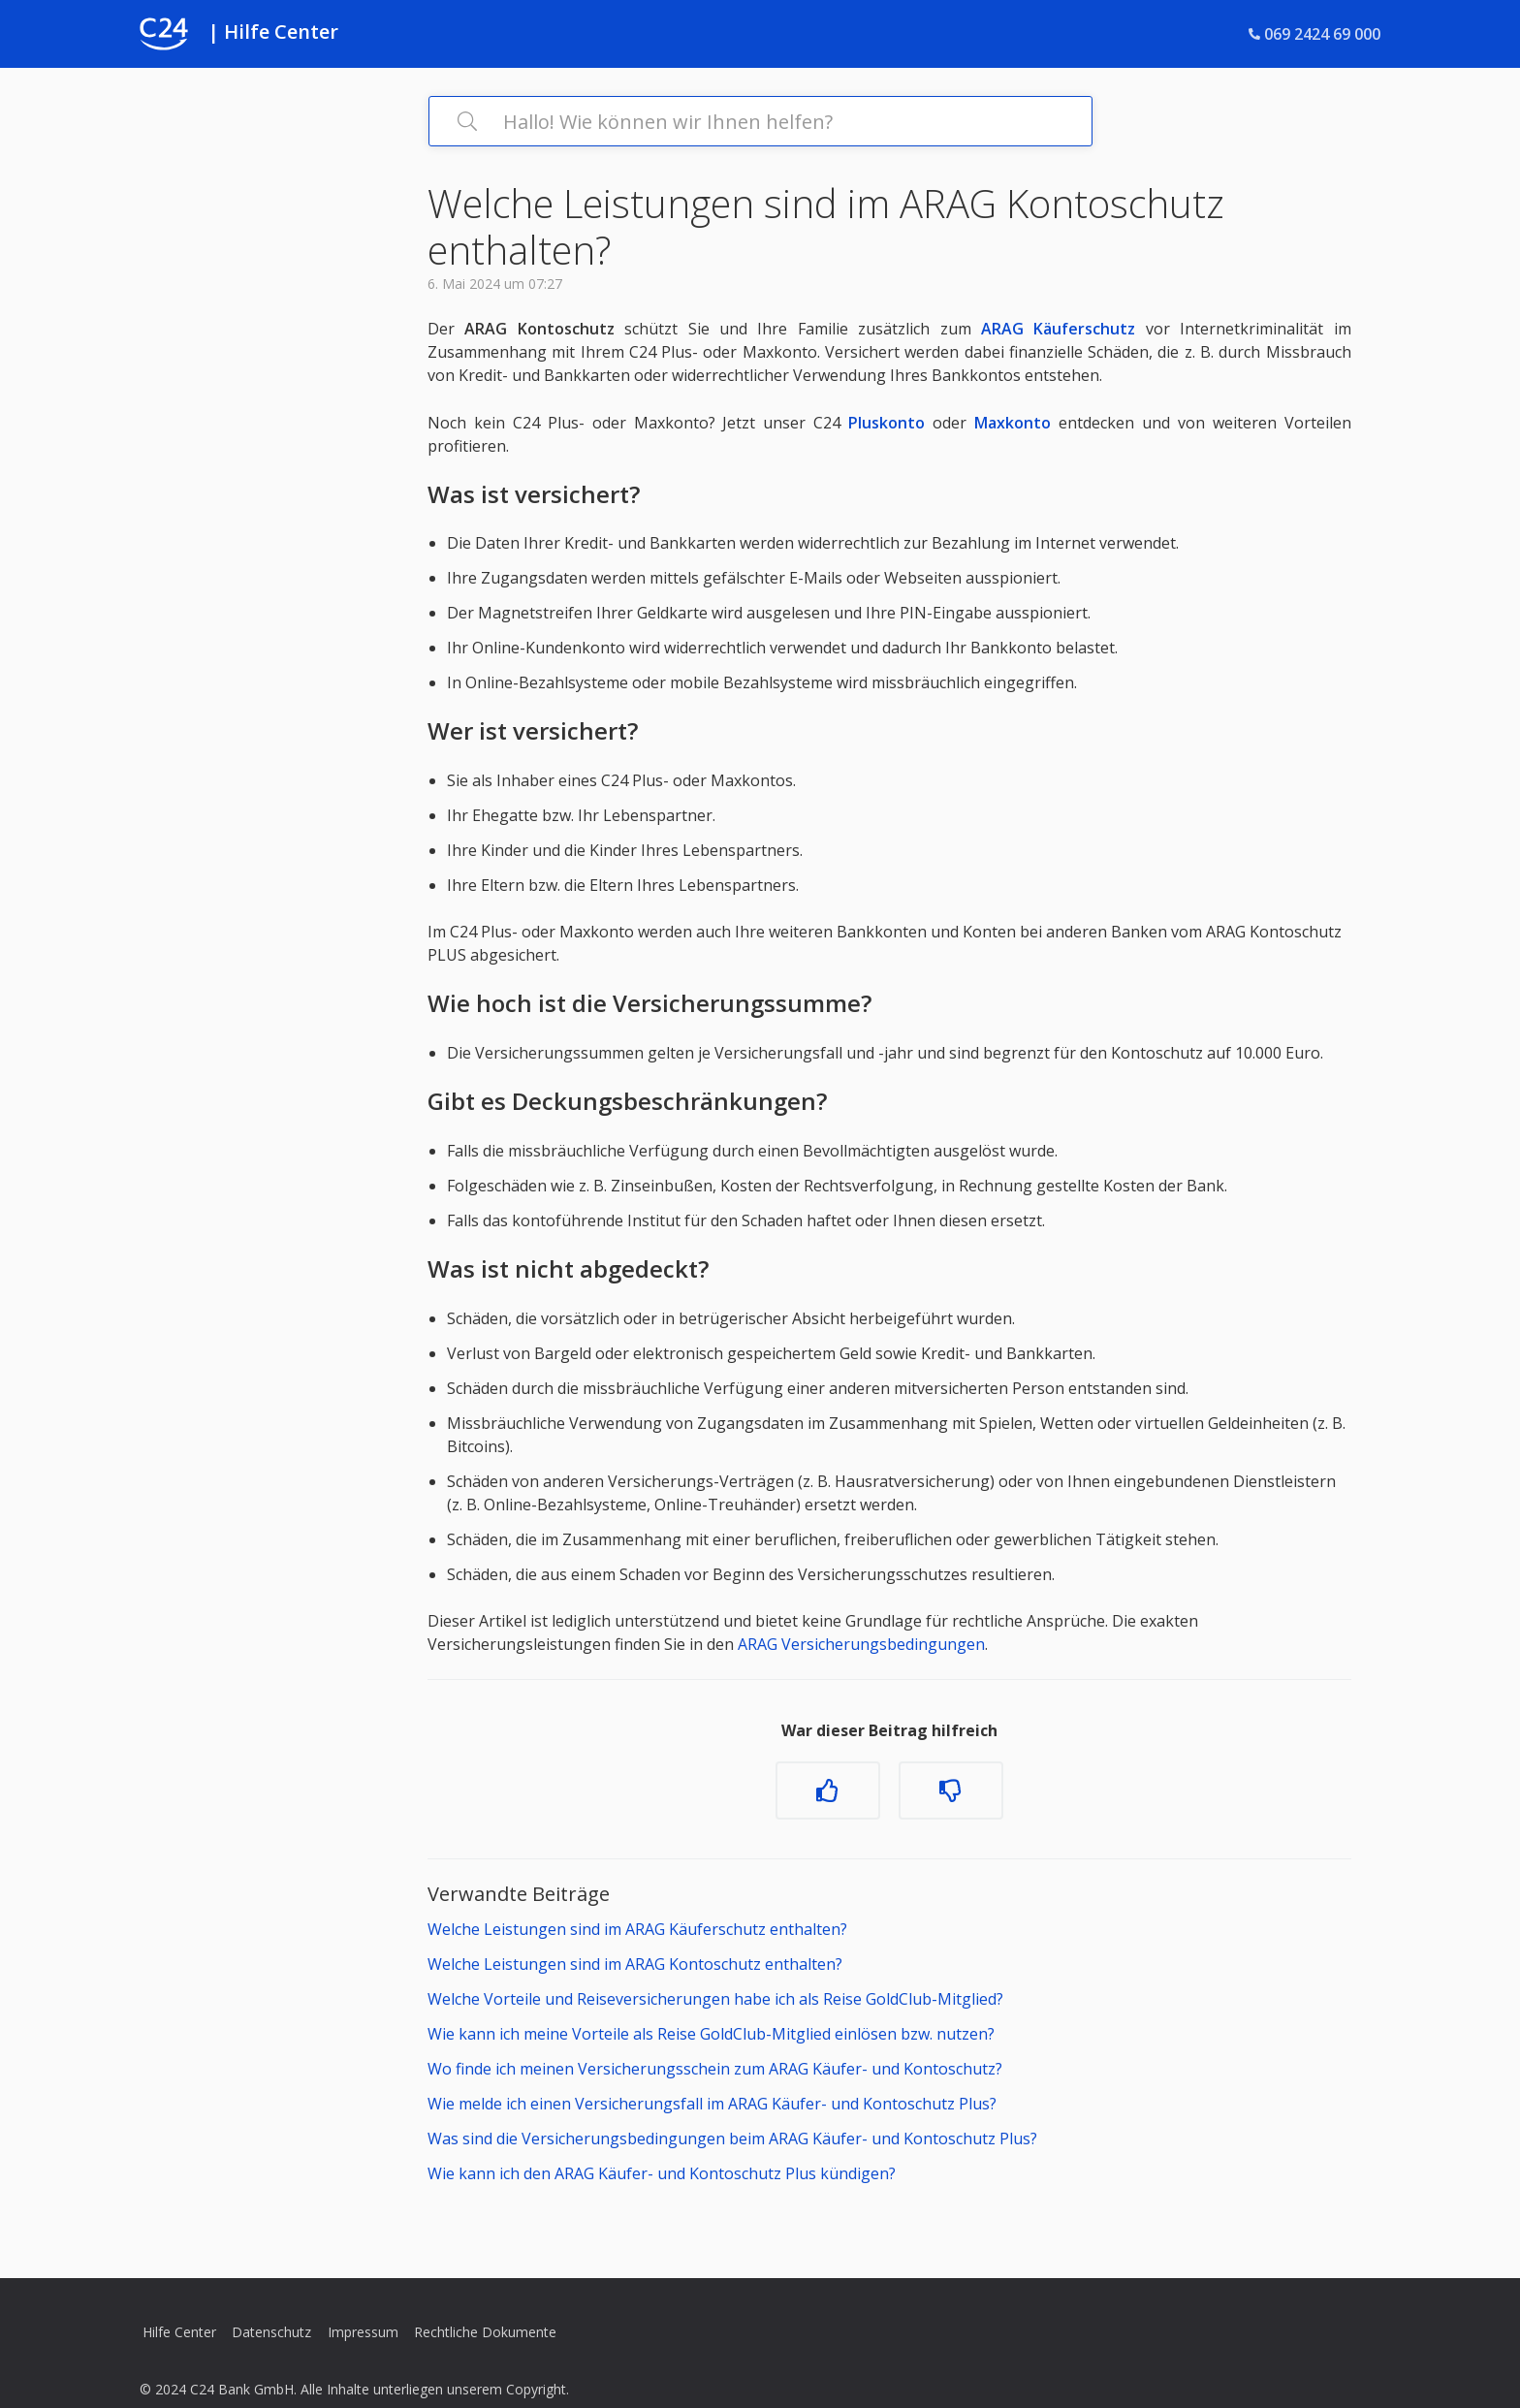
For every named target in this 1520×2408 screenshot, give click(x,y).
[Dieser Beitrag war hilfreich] (828, 1790)
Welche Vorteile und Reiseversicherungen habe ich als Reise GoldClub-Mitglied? (715, 1999)
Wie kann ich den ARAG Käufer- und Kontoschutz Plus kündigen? (662, 2173)
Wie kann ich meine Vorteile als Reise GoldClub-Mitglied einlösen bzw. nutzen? (711, 2033)
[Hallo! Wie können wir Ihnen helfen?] (760, 121)
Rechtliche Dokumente (485, 2332)
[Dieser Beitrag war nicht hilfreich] (951, 1790)
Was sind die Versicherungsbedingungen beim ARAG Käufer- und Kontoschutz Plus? (732, 2138)
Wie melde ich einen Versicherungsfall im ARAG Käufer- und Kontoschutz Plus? (712, 2103)
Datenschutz (271, 2332)
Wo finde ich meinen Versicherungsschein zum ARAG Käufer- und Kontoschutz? (715, 2068)
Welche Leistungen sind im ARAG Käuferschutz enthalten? (637, 1929)
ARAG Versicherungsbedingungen (861, 1644)
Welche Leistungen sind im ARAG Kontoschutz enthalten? (635, 1964)
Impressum (363, 2332)
